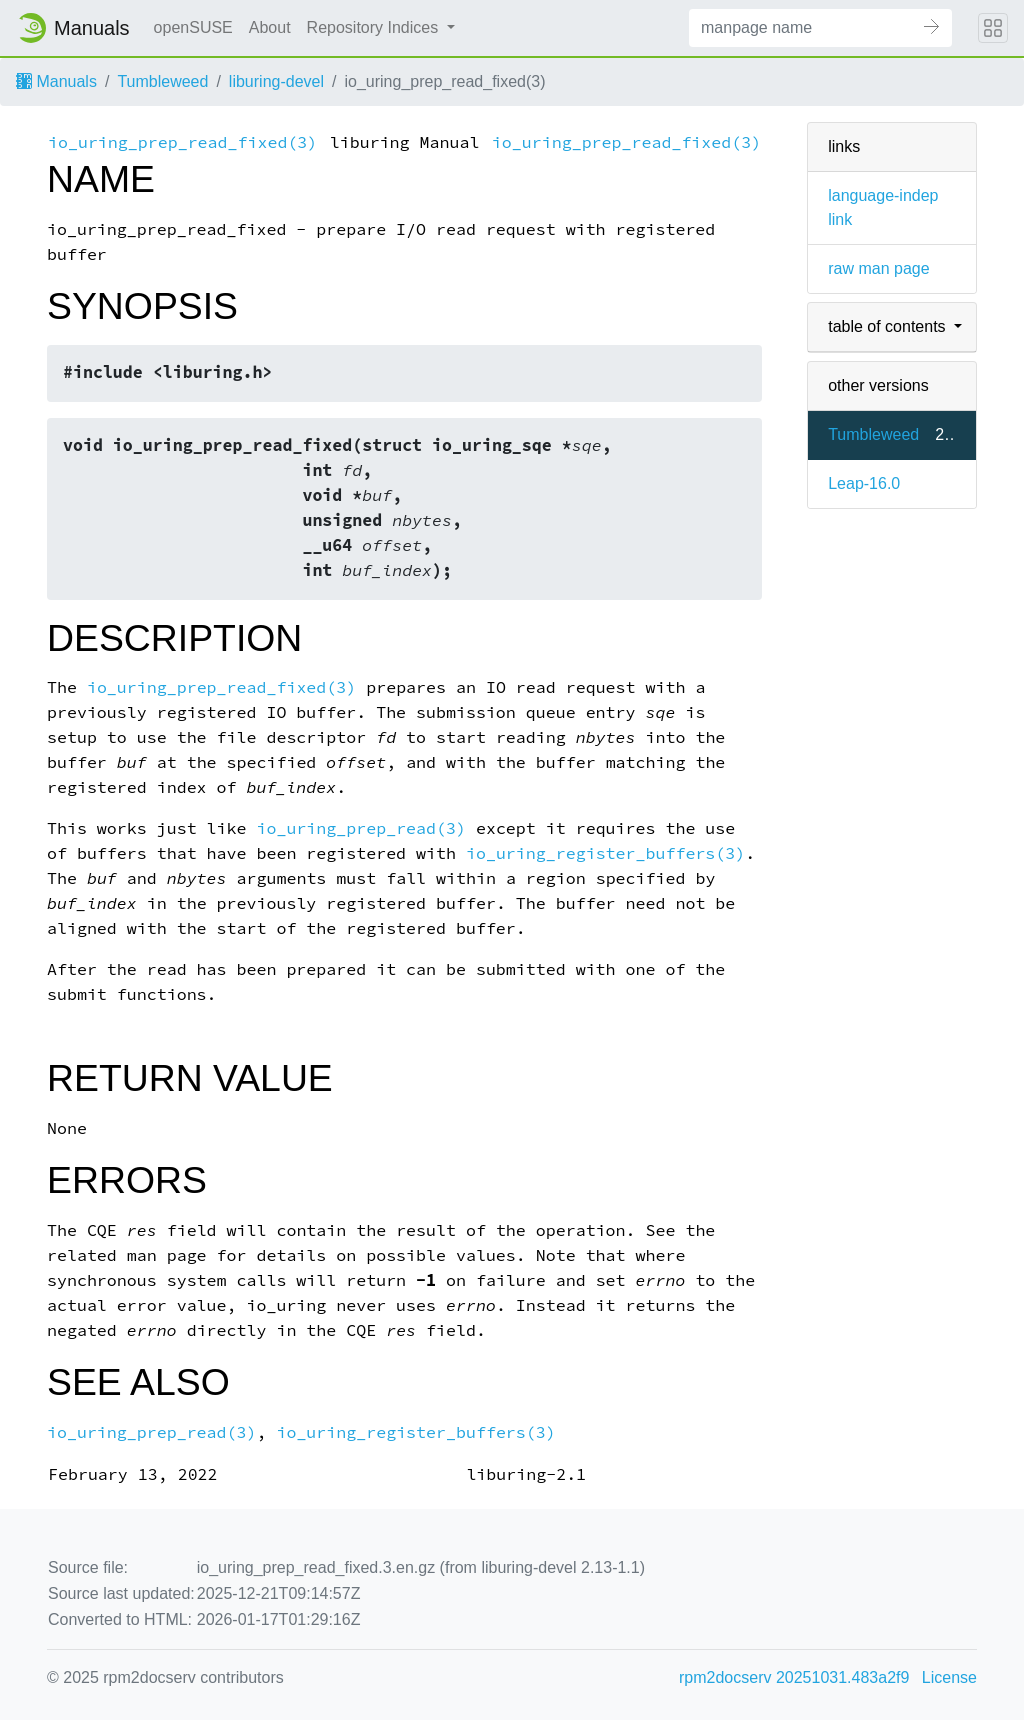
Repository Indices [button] (375, 27)
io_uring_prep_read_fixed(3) (182, 142)
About (270, 27)
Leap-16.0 (864, 483)
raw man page (878, 268)
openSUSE (193, 27)
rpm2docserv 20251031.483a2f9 (794, 1677)
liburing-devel (276, 81)
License (949, 1677)
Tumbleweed (162, 81)
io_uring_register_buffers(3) (605, 853)
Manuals (56, 81)
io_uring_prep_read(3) (360, 828)
